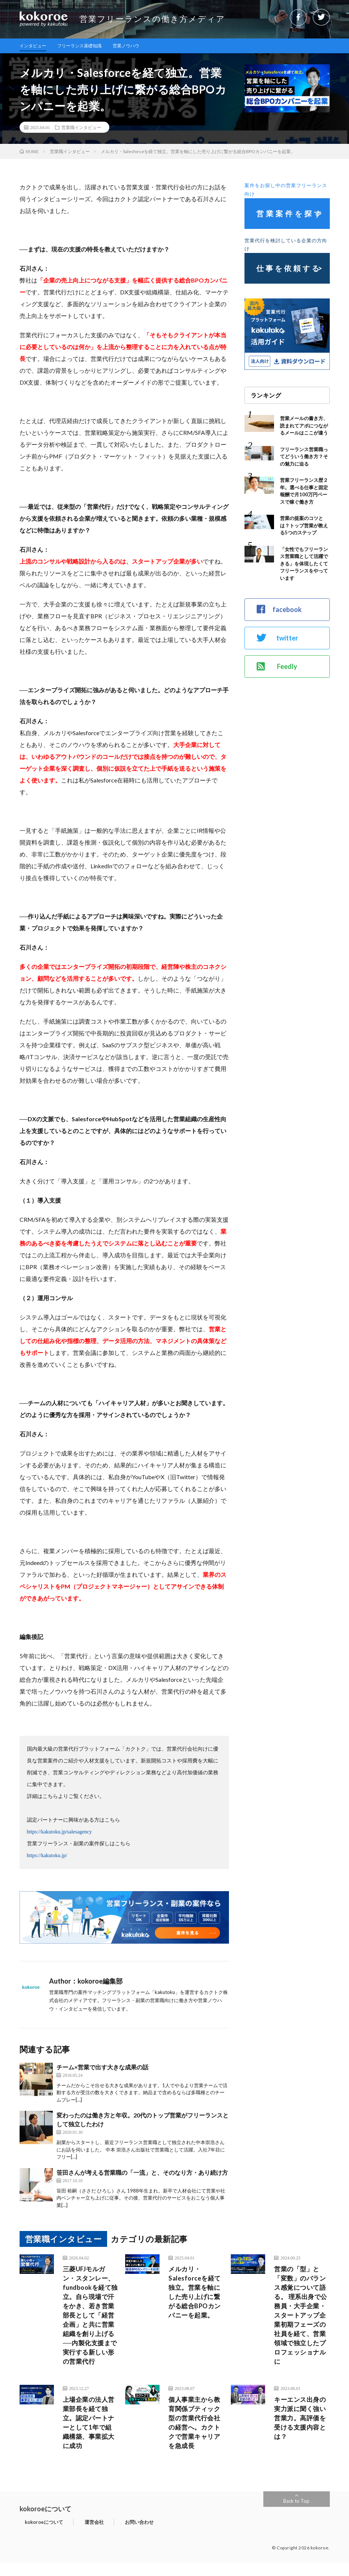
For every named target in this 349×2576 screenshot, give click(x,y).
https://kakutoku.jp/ (47, 1856)
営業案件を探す (290, 214)
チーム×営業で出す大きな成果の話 (102, 2067)
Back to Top (296, 2514)
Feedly (277, 667)
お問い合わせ (112, 2535)
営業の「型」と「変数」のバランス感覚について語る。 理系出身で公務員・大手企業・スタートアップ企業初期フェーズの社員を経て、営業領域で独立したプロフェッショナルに (301, 2320)
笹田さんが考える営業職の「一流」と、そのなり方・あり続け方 (142, 2173)
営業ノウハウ (139, 46)
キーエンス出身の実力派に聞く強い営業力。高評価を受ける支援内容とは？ (301, 2429)
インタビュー (35, 46)
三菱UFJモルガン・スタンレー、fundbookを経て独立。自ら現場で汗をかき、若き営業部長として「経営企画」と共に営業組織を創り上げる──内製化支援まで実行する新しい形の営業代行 (90, 2320)
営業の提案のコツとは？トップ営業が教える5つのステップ (304, 526)
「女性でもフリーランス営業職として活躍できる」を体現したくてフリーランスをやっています (304, 564)
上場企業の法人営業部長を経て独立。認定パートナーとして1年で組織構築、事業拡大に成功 (90, 2434)
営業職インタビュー (81, 128)
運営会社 (78, 2535)
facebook (279, 610)
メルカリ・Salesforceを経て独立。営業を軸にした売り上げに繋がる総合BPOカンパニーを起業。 (195, 2300)
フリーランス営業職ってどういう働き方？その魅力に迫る (304, 457)
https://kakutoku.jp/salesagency (59, 1832)
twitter (277, 638)
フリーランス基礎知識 (87, 46)
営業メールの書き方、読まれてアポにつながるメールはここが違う (304, 426)
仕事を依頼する (288, 268)
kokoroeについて (39, 2535)
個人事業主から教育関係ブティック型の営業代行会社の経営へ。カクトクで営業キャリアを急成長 (195, 2434)
